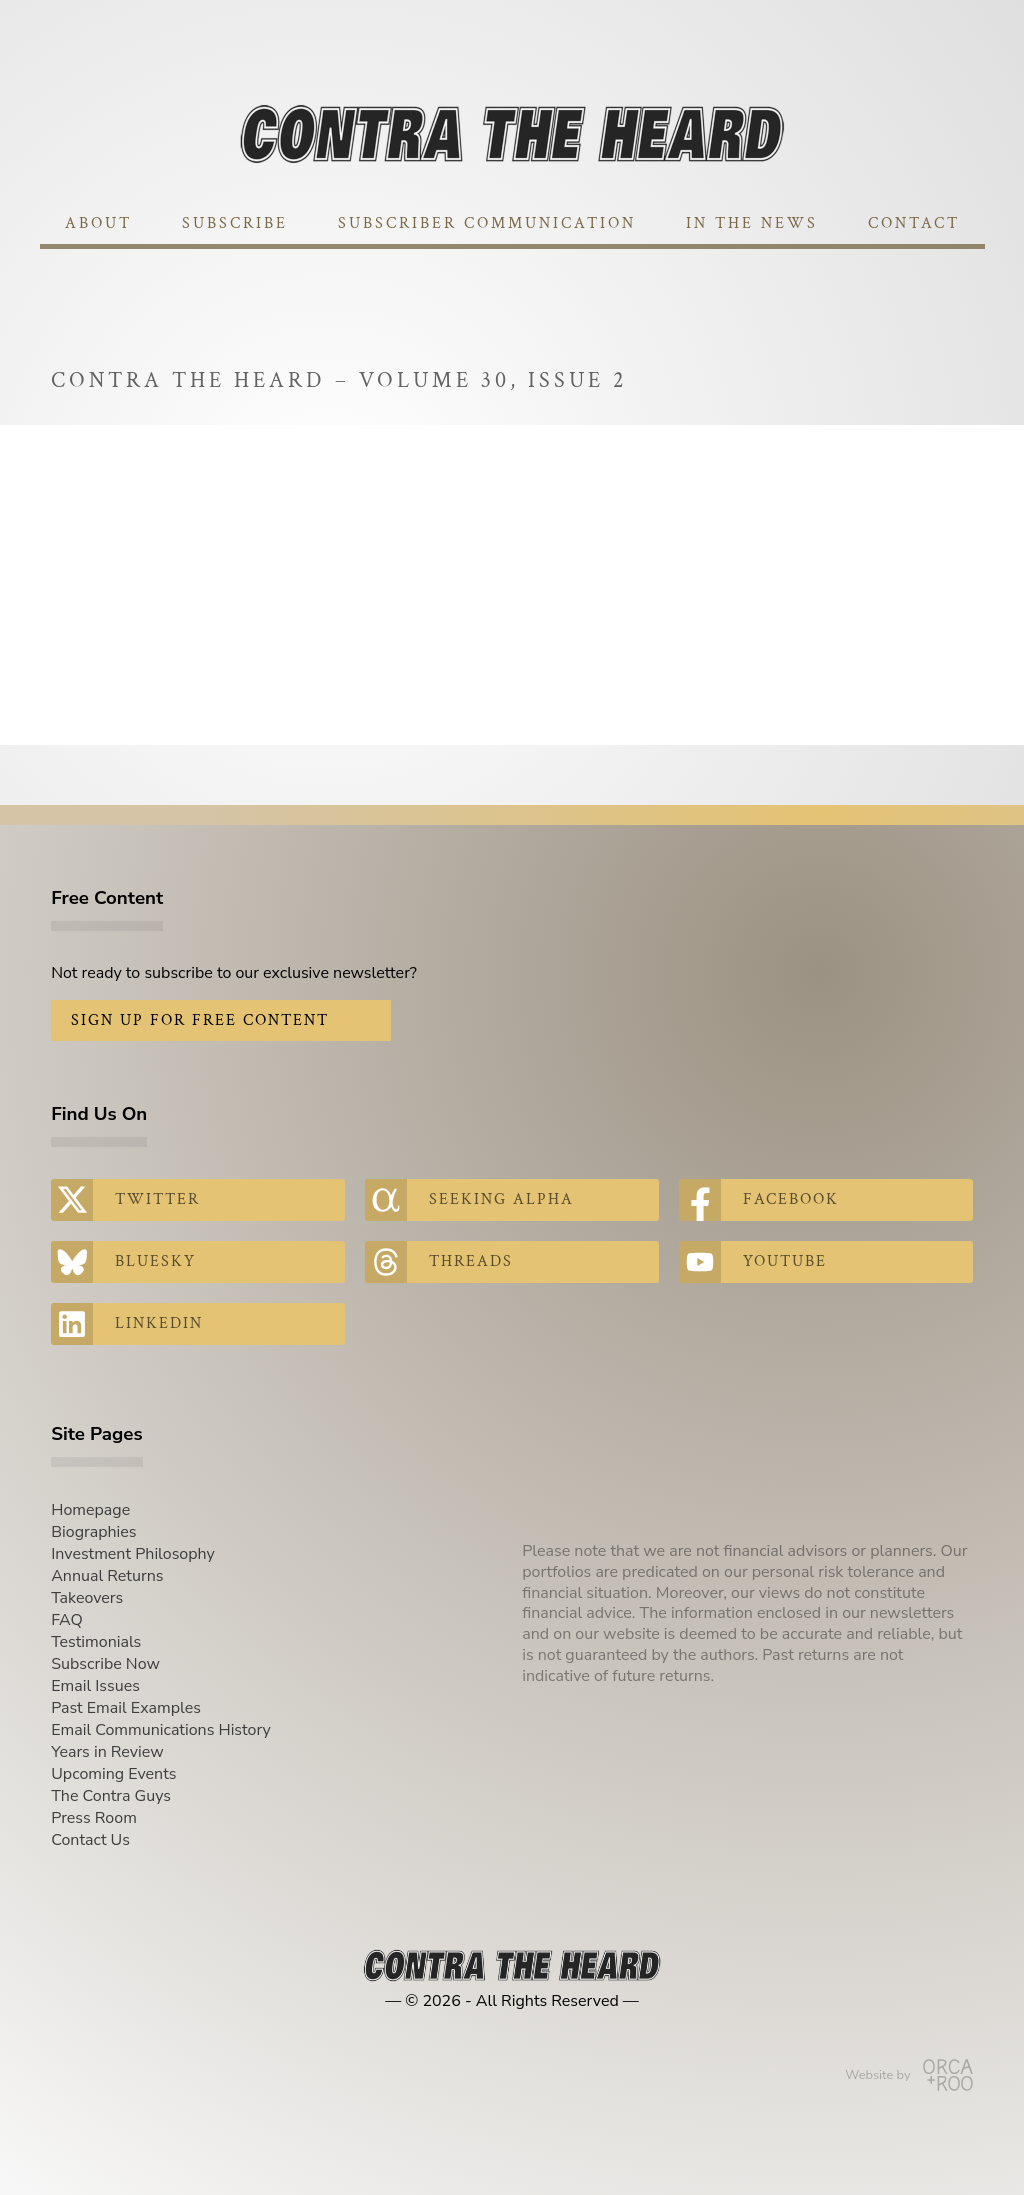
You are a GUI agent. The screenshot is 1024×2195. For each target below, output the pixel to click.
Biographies (93, 1532)
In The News (752, 223)
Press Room (94, 1818)
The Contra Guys (111, 1796)
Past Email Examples (126, 1708)
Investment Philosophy (133, 1554)
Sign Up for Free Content (200, 1020)
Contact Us (90, 1840)
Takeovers (87, 1598)
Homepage (90, 1510)
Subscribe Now (105, 1664)
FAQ (67, 1620)
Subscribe (235, 223)
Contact (914, 223)
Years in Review (107, 1752)
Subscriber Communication (487, 223)
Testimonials (96, 1642)
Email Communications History (161, 1730)
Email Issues (95, 1686)
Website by (908, 2075)
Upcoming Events (113, 1774)
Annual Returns (107, 1576)
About (98, 223)
